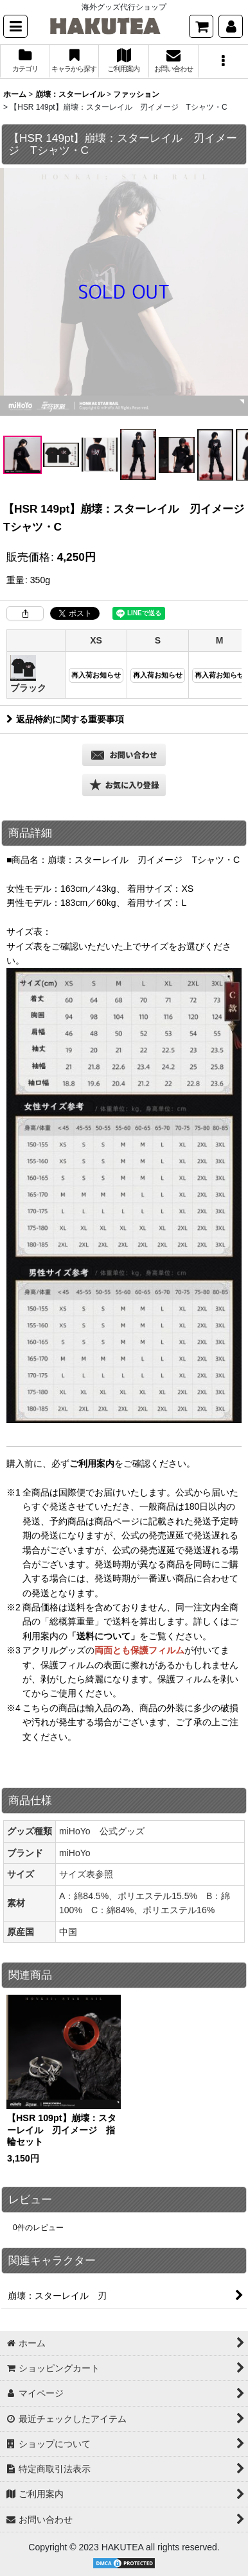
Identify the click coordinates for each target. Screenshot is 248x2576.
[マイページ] (230, 26)
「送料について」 (103, 1636)
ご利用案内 (91, 1463)
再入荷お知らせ (96, 675)
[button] (15, 26)
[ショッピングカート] (201, 26)
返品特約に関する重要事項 (65, 719)
